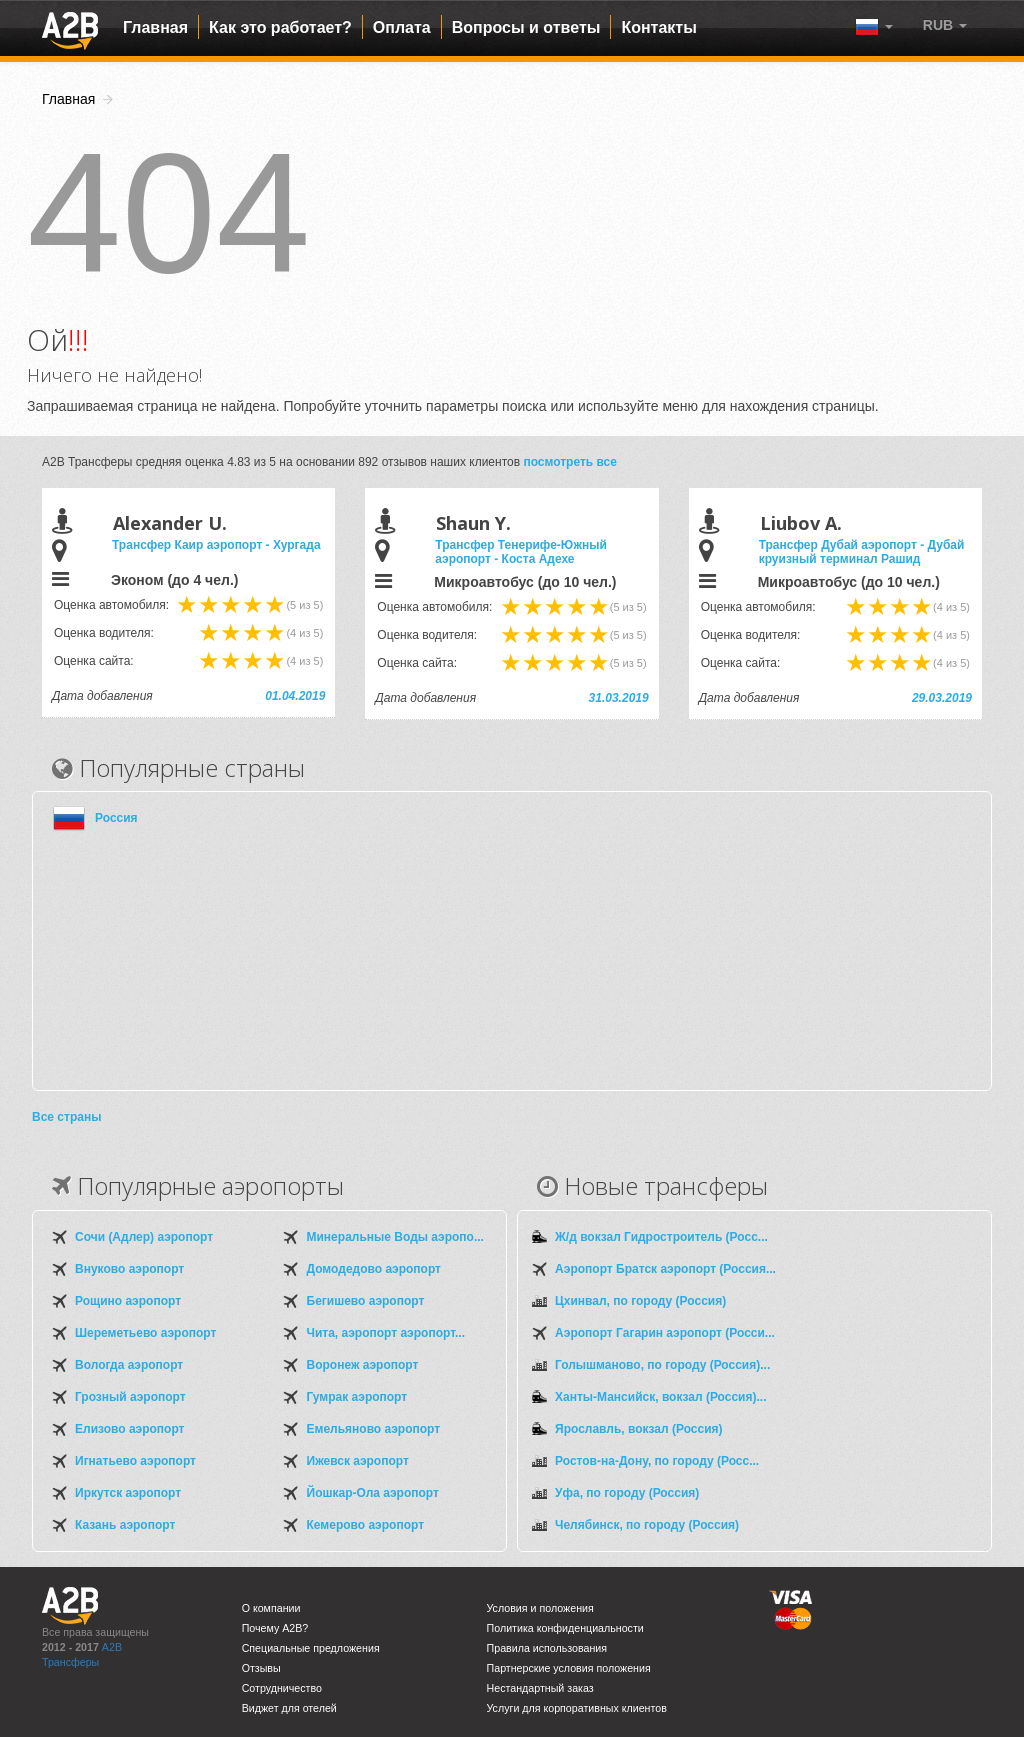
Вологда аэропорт (129, 1365)
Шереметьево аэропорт (145, 1333)
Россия (116, 818)
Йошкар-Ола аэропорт (373, 1493)
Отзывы (261, 1668)
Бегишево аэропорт (366, 1301)
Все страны (66, 1117)
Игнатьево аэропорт (135, 1461)
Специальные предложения (311, 1648)
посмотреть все (570, 462)
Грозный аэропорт (130, 1397)
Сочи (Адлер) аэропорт (144, 1237)
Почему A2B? (275, 1628)
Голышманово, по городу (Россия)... (662, 1365)
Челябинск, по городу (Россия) (647, 1525)
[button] (945, 25)
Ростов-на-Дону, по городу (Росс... (657, 1461)
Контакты (658, 27)
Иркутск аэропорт (128, 1493)
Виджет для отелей (289, 1708)
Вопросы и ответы (526, 27)
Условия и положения (540, 1608)
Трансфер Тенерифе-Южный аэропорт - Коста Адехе (520, 552)
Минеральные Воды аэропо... (395, 1237)
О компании (271, 1608)
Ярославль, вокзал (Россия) (639, 1429)
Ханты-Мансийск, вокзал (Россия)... (660, 1397)
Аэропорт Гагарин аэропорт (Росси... (665, 1333)
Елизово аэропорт (129, 1429)
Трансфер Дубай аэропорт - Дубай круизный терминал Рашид (862, 552)
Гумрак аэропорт (357, 1397)
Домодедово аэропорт (374, 1269)
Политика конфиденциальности (565, 1628)
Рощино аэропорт (128, 1301)
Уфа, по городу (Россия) (627, 1493)
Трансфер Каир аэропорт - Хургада (216, 545)
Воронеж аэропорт (363, 1365)
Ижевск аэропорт (358, 1461)
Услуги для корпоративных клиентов (577, 1708)
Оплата (402, 27)
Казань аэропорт (125, 1525)
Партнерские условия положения (569, 1668)
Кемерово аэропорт (366, 1525)
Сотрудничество (282, 1688)
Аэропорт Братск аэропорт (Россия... (665, 1269)
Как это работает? (280, 27)
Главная (155, 27)
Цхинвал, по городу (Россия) (640, 1301)
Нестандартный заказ (540, 1688)
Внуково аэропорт (129, 1269)
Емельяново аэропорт (374, 1429)
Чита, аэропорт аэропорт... (386, 1333)
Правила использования (547, 1648)
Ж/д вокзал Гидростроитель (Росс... (661, 1237)
